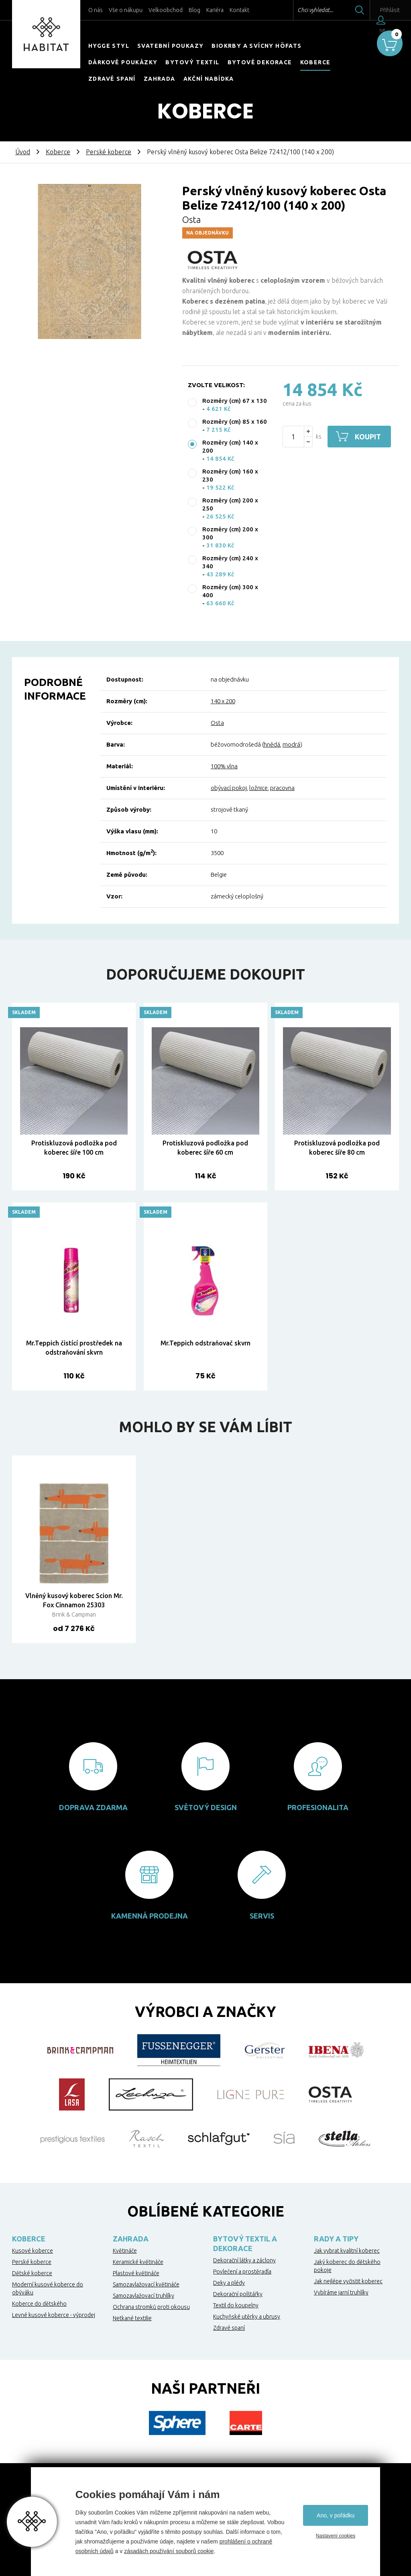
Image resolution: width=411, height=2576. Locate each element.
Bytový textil (192, 62)
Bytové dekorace (260, 62)
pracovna (282, 787)
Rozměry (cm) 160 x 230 (230, 475)
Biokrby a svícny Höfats (256, 46)
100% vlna (224, 766)
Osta (191, 219)
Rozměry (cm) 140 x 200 (230, 446)
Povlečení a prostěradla (242, 2271)
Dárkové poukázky (122, 62)
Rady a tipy (336, 2239)
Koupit (369, 437)
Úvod (22, 151)
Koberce (315, 62)
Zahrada (159, 79)
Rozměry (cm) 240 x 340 (230, 562)
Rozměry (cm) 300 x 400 (230, 591)
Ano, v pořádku (335, 2515)
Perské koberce (108, 151)
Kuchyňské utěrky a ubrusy (246, 2316)
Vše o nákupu (125, 10)
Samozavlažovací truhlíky (143, 2295)
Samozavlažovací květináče (146, 2284)
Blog (194, 10)
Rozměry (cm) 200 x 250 (230, 504)
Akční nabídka (208, 79)
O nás (95, 10)
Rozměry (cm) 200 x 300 (230, 533)
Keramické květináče (138, 2262)
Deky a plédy (229, 2283)
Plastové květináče (136, 2273)
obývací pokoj (229, 787)
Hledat (342, 10)
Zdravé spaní (112, 79)
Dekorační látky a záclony (244, 2260)
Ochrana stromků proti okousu (151, 2307)
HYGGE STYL (108, 46)
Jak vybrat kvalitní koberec (347, 2250)
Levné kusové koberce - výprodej (53, 2315)
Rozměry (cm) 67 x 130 (234, 400)
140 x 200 (223, 701)
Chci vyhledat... (298, 10)
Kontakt (239, 10)
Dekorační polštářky (237, 2294)
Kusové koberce (32, 2250)
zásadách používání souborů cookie (169, 2551)
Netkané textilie (132, 2318)
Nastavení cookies (335, 2536)
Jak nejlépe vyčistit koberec (348, 2281)
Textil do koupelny (235, 2305)
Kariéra (215, 10)
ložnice (258, 787)
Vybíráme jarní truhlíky (341, 2292)
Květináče (125, 2250)
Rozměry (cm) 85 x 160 (234, 421)
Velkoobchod (166, 10)
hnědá (272, 744)
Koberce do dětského (39, 2303)
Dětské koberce (32, 2273)
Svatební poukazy (170, 46)
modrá (291, 744)
